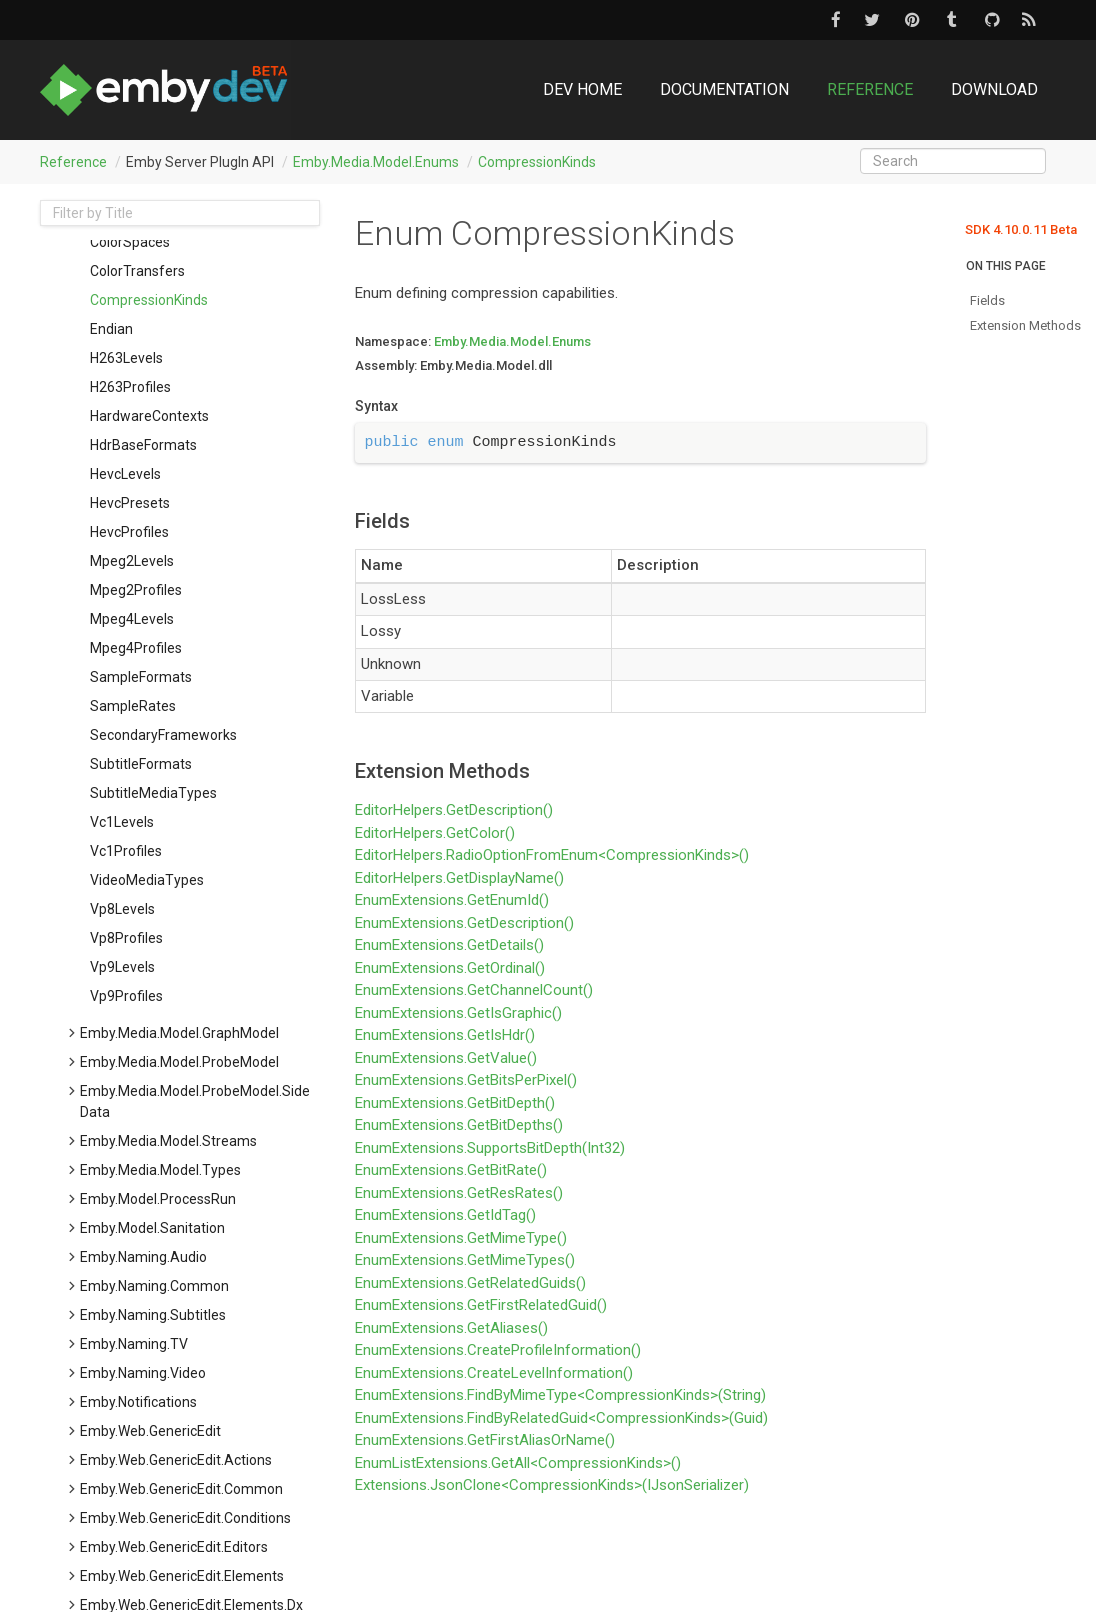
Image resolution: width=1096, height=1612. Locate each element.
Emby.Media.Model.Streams (168, 1141)
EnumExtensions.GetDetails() (449, 945)
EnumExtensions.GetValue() (446, 1058)
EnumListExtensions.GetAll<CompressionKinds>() (518, 1463)
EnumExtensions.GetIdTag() (445, 1215)
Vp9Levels (122, 967)
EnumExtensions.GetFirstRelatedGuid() (481, 1305)
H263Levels (126, 358)
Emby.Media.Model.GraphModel (179, 1033)
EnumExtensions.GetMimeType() (461, 1238)
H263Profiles (130, 387)
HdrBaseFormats (143, 445)
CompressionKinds (537, 162)
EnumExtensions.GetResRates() (459, 1193)
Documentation (724, 89)
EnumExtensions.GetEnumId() (452, 900)
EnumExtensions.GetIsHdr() (445, 1035)
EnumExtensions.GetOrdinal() (450, 968)
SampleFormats (141, 677)
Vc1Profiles (126, 851)
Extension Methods (1025, 325)
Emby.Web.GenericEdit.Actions (176, 1460)
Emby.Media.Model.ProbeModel (179, 1062)
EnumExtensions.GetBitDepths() (459, 1125)
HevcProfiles (129, 532)
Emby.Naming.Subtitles (153, 1315)
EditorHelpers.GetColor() (435, 833)
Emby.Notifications (138, 1402)
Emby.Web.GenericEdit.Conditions (185, 1518)
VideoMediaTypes (147, 880)
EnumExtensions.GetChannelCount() (474, 990)
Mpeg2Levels (132, 561)
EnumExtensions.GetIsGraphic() (458, 1013)
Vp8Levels (122, 909)
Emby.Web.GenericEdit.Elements (182, 1576)
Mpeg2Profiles (136, 590)
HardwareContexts (149, 416)
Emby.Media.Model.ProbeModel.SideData (195, 1101)
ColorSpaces (130, 242)
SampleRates (133, 706)
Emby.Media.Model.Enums (376, 162)
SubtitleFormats (141, 764)
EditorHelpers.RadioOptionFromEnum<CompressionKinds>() (552, 855)
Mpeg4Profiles (136, 648)
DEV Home (582, 89)
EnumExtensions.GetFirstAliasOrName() (485, 1440)
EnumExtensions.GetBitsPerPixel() (466, 1080)
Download (994, 89)
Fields (987, 300)
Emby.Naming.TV (134, 1344)
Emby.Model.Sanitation (152, 1228)
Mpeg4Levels (132, 619)
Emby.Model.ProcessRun (158, 1199)
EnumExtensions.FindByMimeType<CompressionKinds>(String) (560, 1395)
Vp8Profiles (126, 938)
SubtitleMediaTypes (153, 793)
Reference (870, 89)
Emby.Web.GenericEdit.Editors (174, 1547)
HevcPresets (130, 503)
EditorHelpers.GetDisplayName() (459, 878)
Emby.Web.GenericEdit (150, 1431)
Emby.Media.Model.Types (160, 1170)
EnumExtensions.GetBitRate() (451, 1170)
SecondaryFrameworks (163, 735)
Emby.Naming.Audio (143, 1257)
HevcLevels (125, 474)
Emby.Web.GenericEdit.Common (181, 1489)
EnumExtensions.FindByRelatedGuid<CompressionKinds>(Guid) (561, 1418)
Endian (111, 329)
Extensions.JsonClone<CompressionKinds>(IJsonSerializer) (552, 1485)
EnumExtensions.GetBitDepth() (455, 1103)
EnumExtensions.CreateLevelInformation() (494, 1373)
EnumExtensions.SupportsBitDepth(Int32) (490, 1148)
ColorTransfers (137, 271)
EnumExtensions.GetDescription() (464, 923)
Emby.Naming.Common (154, 1286)
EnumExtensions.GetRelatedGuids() (470, 1283)
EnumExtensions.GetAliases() (451, 1328)
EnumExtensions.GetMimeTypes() (465, 1260)
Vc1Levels (122, 822)
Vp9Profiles (126, 996)
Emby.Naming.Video (143, 1373)
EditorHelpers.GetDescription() (454, 810)
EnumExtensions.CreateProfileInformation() (498, 1350)
